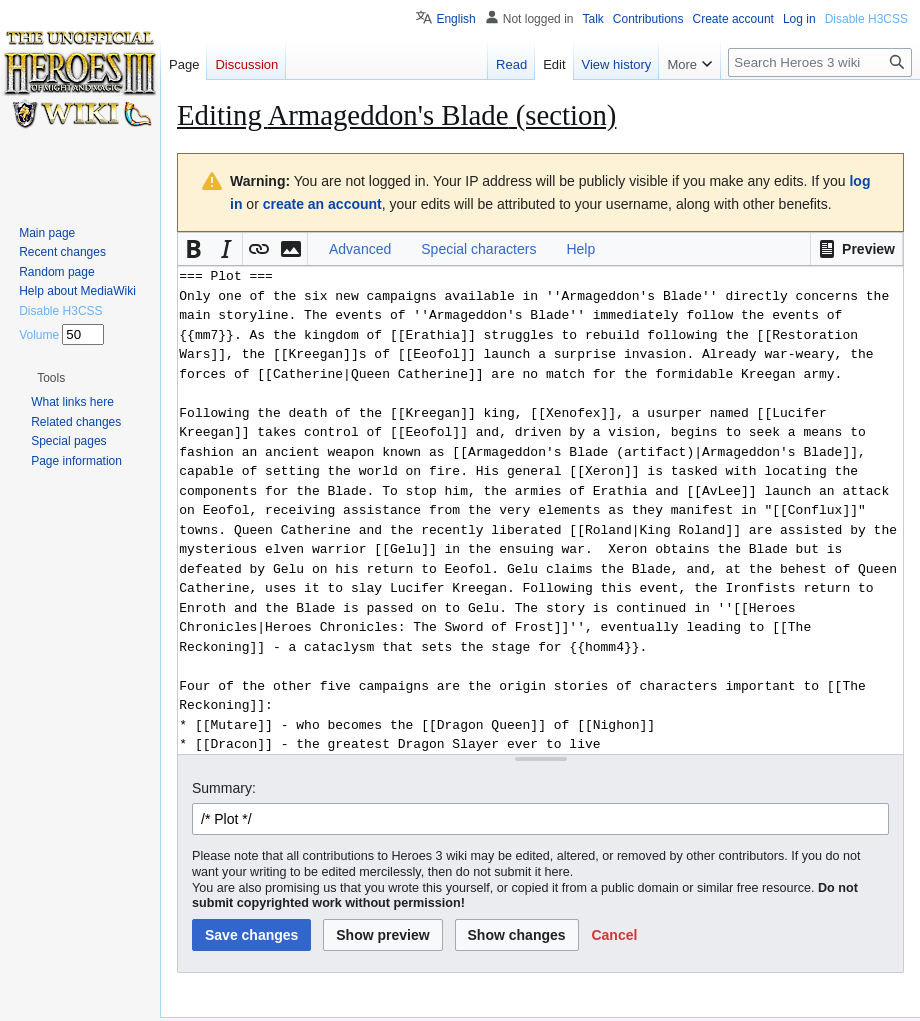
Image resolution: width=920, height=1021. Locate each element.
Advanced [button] (360, 249)
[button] (856, 249)
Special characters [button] (478, 249)
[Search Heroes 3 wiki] (820, 62)
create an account (322, 204)
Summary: (224, 788)
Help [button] (580, 249)
